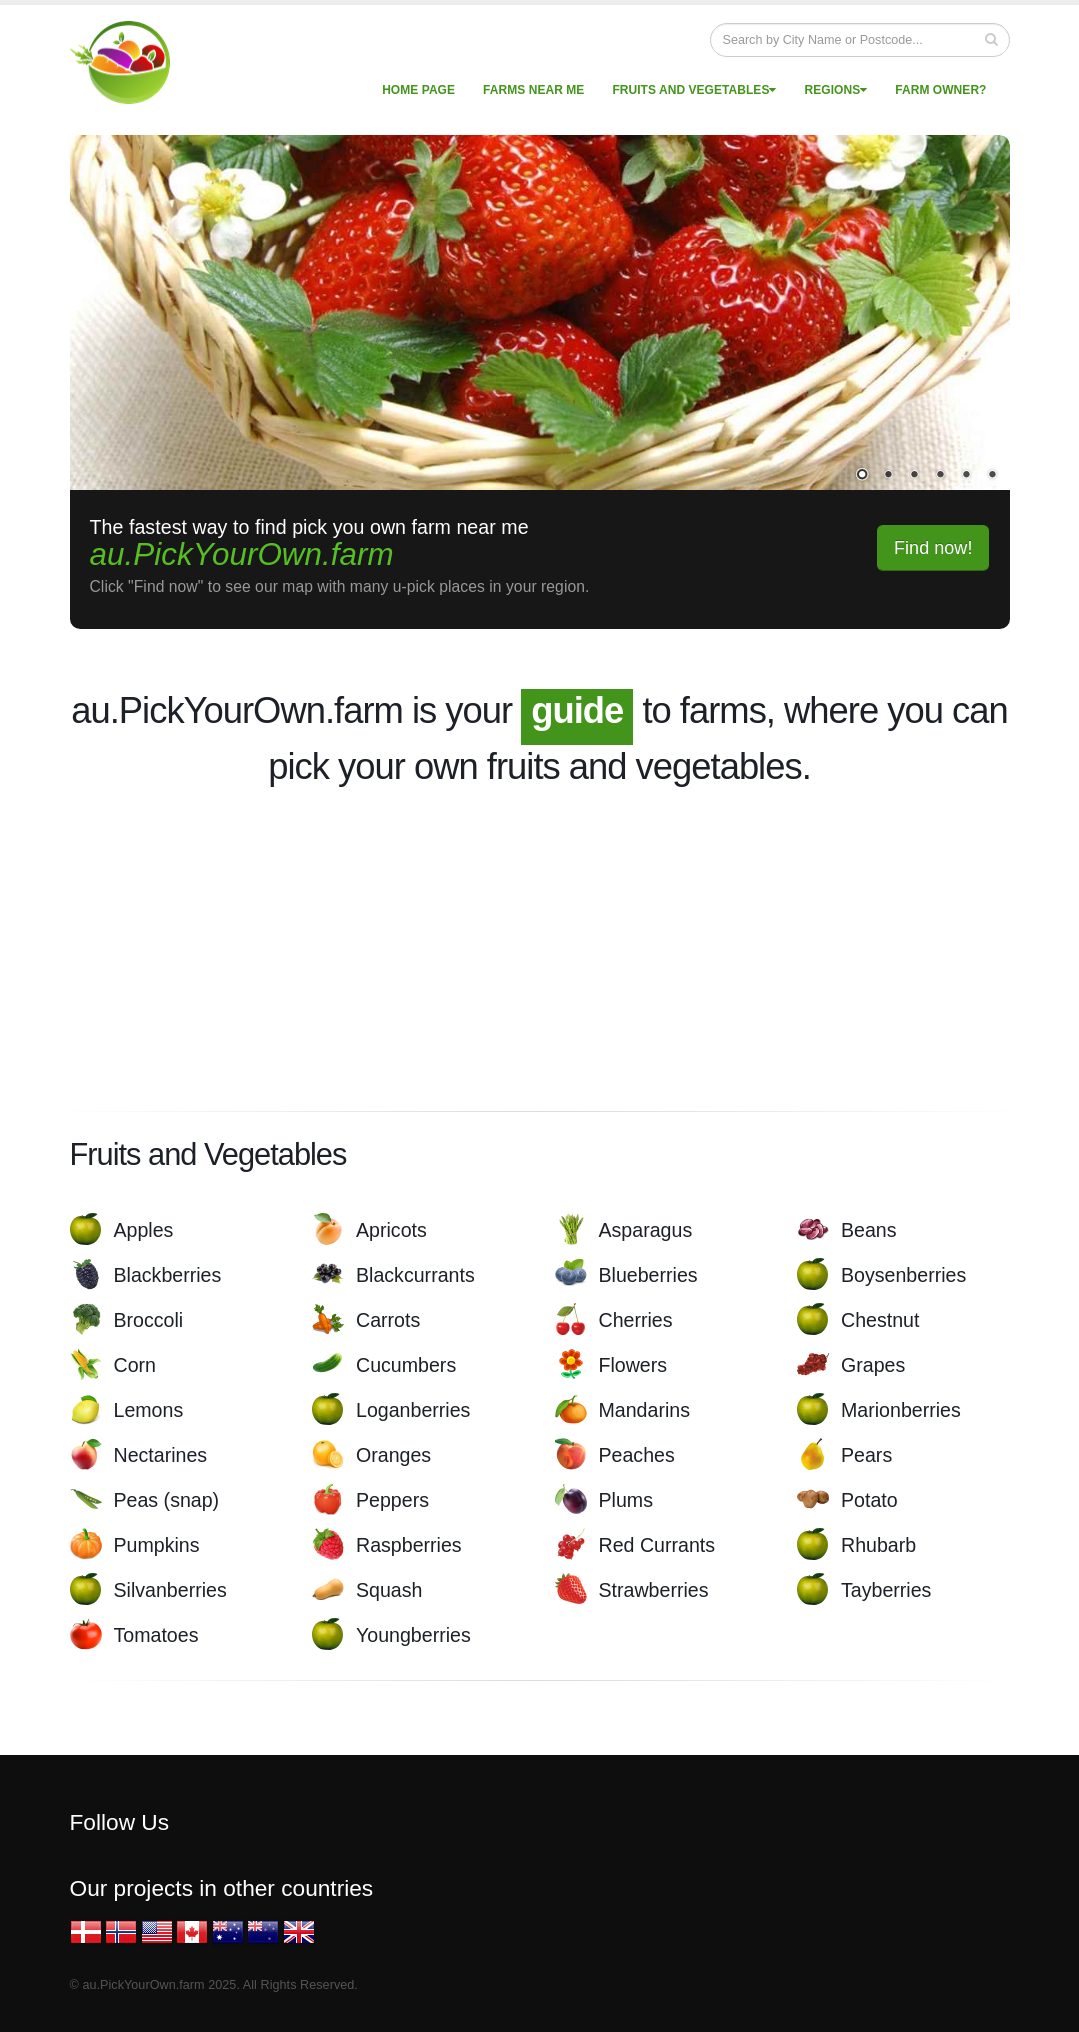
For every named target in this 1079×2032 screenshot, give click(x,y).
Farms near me (533, 90)
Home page (418, 90)
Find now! (933, 548)
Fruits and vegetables (694, 90)
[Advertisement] (540, 949)
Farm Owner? (940, 90)
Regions (836, 90)
